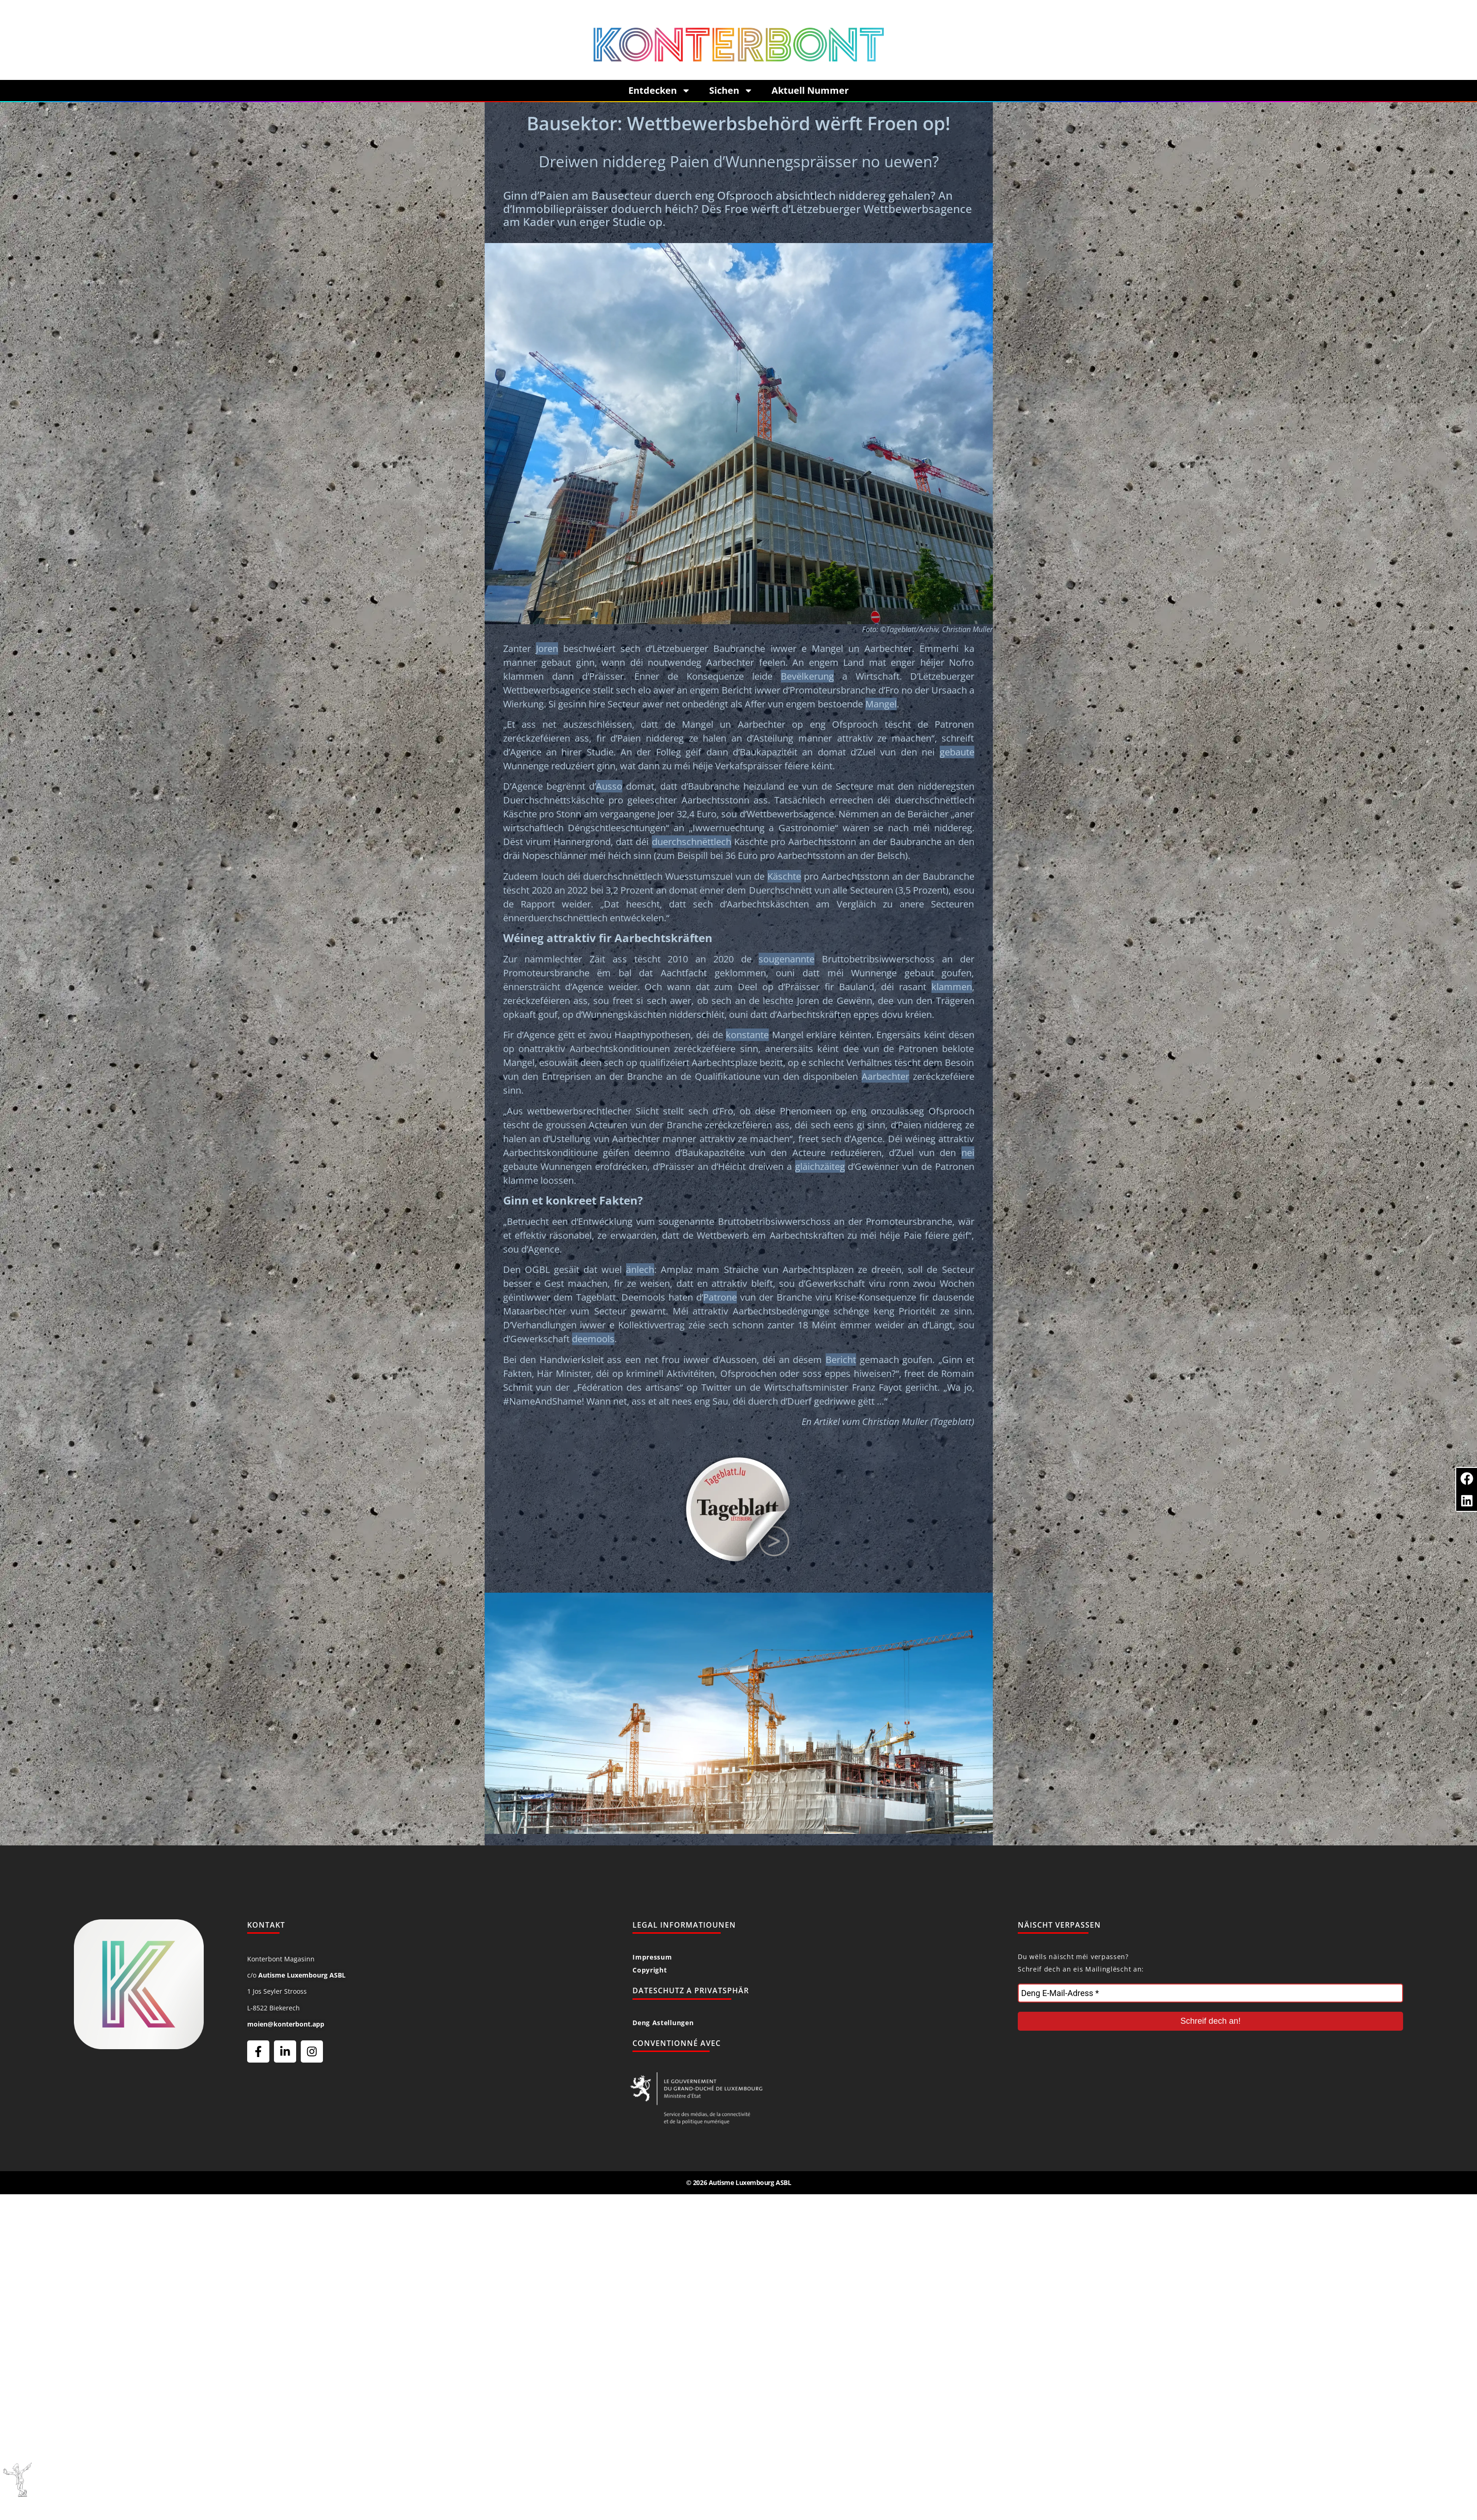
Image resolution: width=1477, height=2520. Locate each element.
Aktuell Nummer (810, 90)
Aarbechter (885, 1076)
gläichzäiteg (820, 1166)
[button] (1466, 1478)
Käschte (784, 876)
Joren (547, 648)
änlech (640, 1269)
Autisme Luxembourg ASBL (302, 1975)
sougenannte (786, 959)
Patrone (720, 1297)
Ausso (609, 786)
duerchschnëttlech (691, 841)
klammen (951, 986)
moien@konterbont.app (285, 2024)
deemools (593, 1339)
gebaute (957, 752)
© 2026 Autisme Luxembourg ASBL (738, 2182)
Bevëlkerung (807, 676)
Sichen (731, 90)
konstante (747, 1035)
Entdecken (659, 90)
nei (967, 1152)
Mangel (881, 704)
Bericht (841, 1359)
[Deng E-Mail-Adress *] (1210, 1993)
